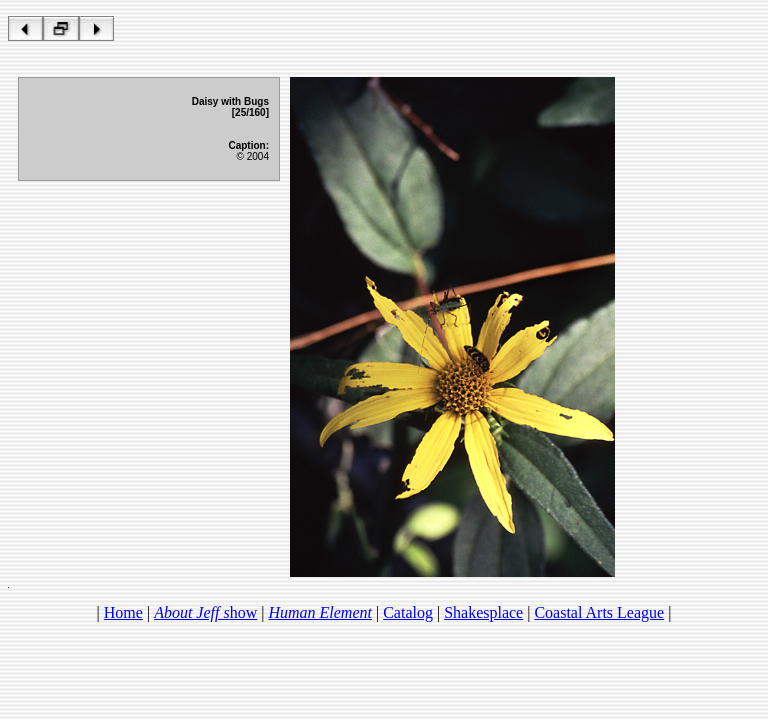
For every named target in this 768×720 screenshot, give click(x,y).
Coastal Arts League (599, 612)
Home (123, 612)
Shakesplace (483, 612)
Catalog (408, 612)
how (205, 612)
